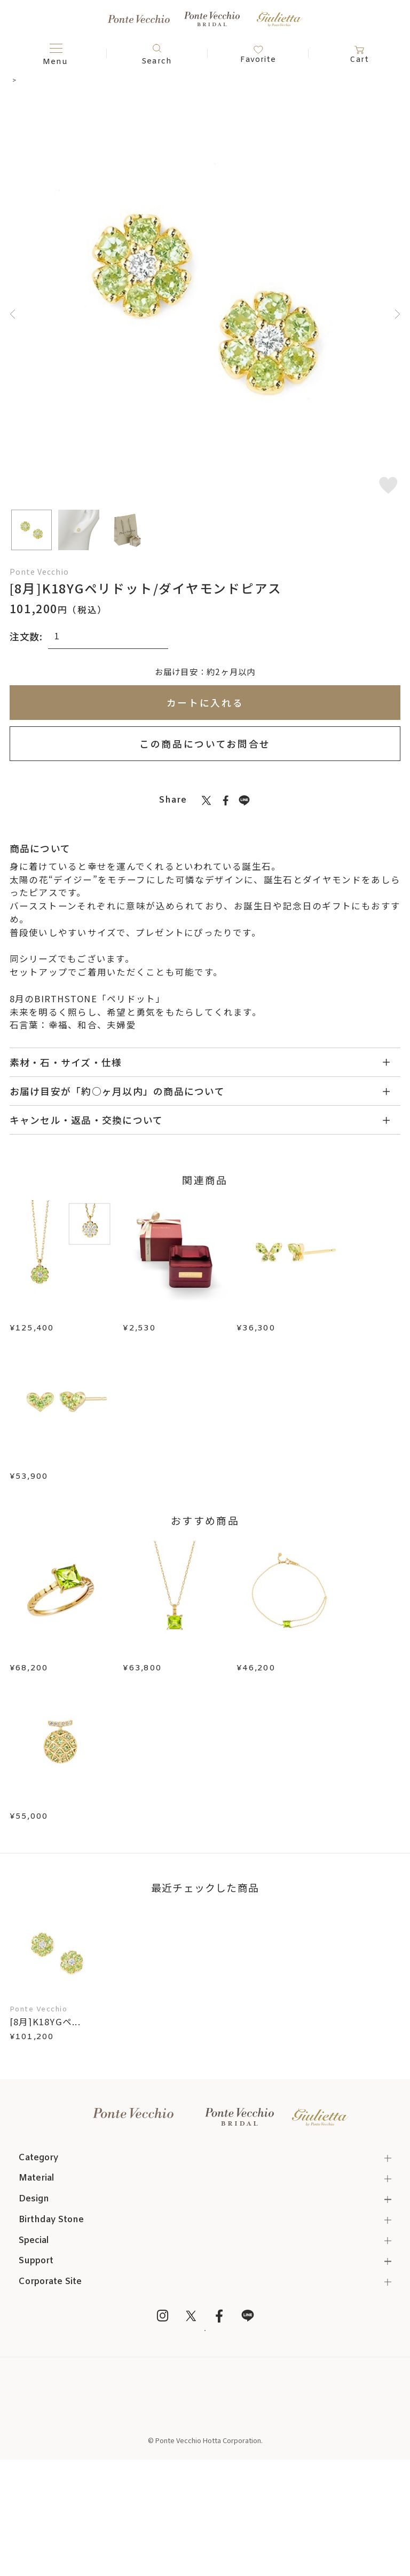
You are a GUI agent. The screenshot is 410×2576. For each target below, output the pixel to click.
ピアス (44, 79)
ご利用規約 (205, 2510)
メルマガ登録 (205, 2423)
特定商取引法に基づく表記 (205, 2495)
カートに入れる (205, 702)
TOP (17, 79)
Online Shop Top (205, 2480)
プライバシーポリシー (205, 2525)
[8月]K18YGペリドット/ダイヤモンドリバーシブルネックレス (62, 1327)
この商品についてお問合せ (205, 743)
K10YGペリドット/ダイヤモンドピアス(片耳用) (62, 1865)
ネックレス (91, 958)
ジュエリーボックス (166, 1313)
